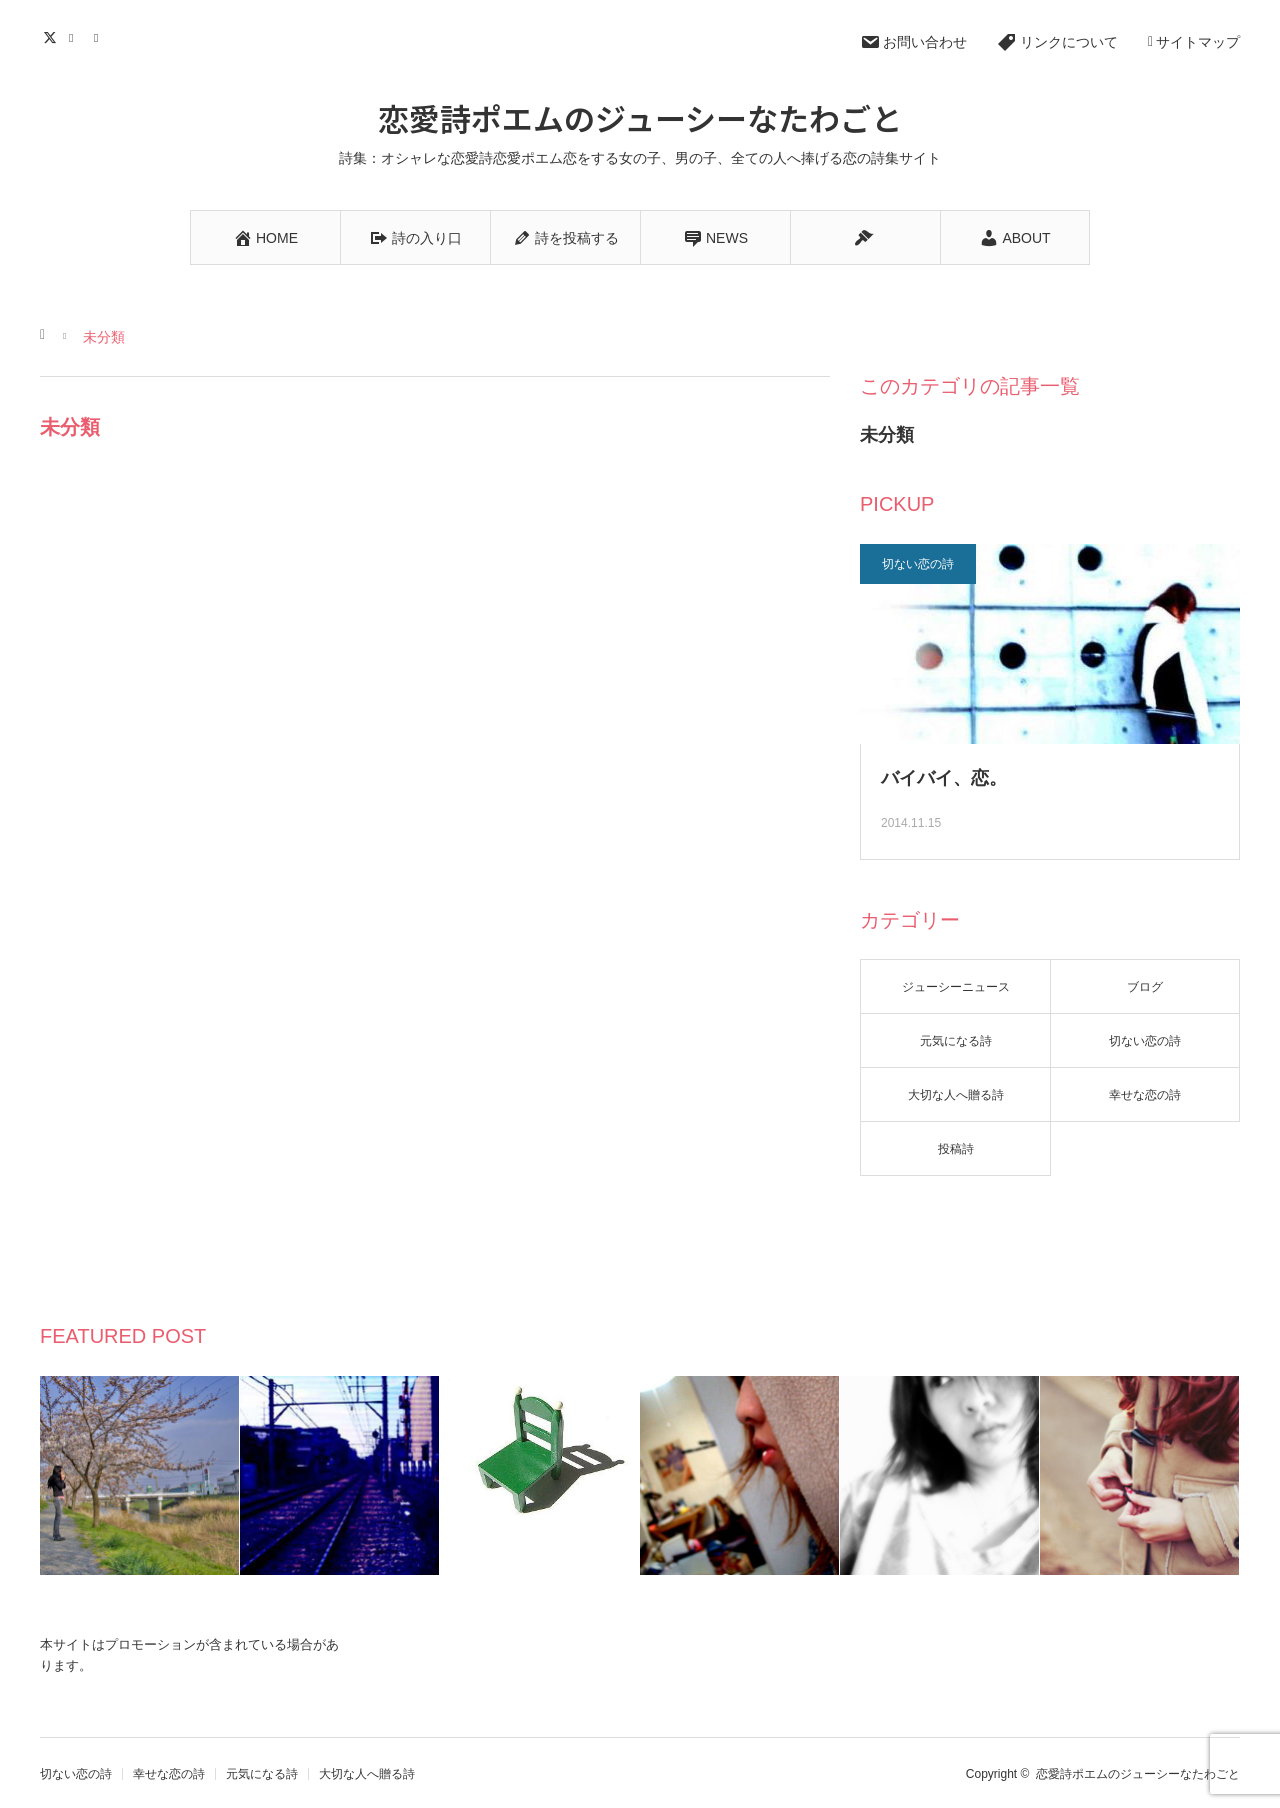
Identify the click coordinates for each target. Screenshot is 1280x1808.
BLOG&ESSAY (866, 246)
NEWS (715, 238)
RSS (102, 35)
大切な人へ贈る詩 (956, 1095)
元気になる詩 (956, 1041)
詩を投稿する (565, 238)
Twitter (52, 35)
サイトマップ (1194, 42)
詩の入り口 (415, 238)
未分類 (887, 435)
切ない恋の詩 (918, 564)
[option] (140, 1475)
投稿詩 (956, 1149)
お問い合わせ (913, 42)
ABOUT (1014, 238)
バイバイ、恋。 (944, 778)
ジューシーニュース (956, 987)
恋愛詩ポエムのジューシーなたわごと (640, 116)
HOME (265, 238)
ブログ (1145, 987)
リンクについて (1057, 42)
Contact (77, 35)
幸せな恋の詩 (1145, 1095)
